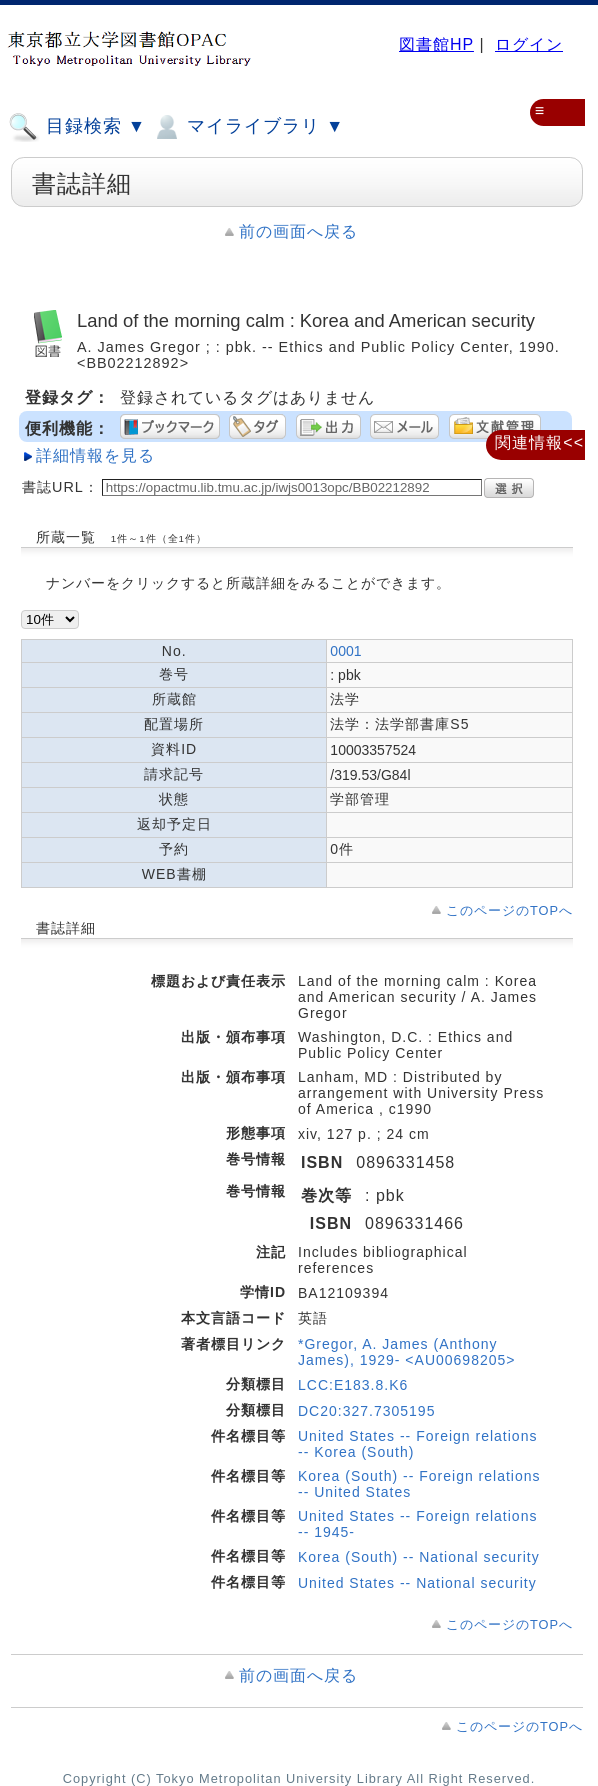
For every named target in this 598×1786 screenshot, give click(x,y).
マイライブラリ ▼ (247, 127)
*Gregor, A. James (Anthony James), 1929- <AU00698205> (406, 1352)
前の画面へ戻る (298, 231)
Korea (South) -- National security (419, 1557)
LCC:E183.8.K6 (353, 1385)
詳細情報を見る (95, 455)
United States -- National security (417, 1583)
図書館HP (436, 44)
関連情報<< (539, 442)
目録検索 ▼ (77, 127)
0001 (345, 651)
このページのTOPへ (509, 910)
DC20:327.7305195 (366, 1411)
